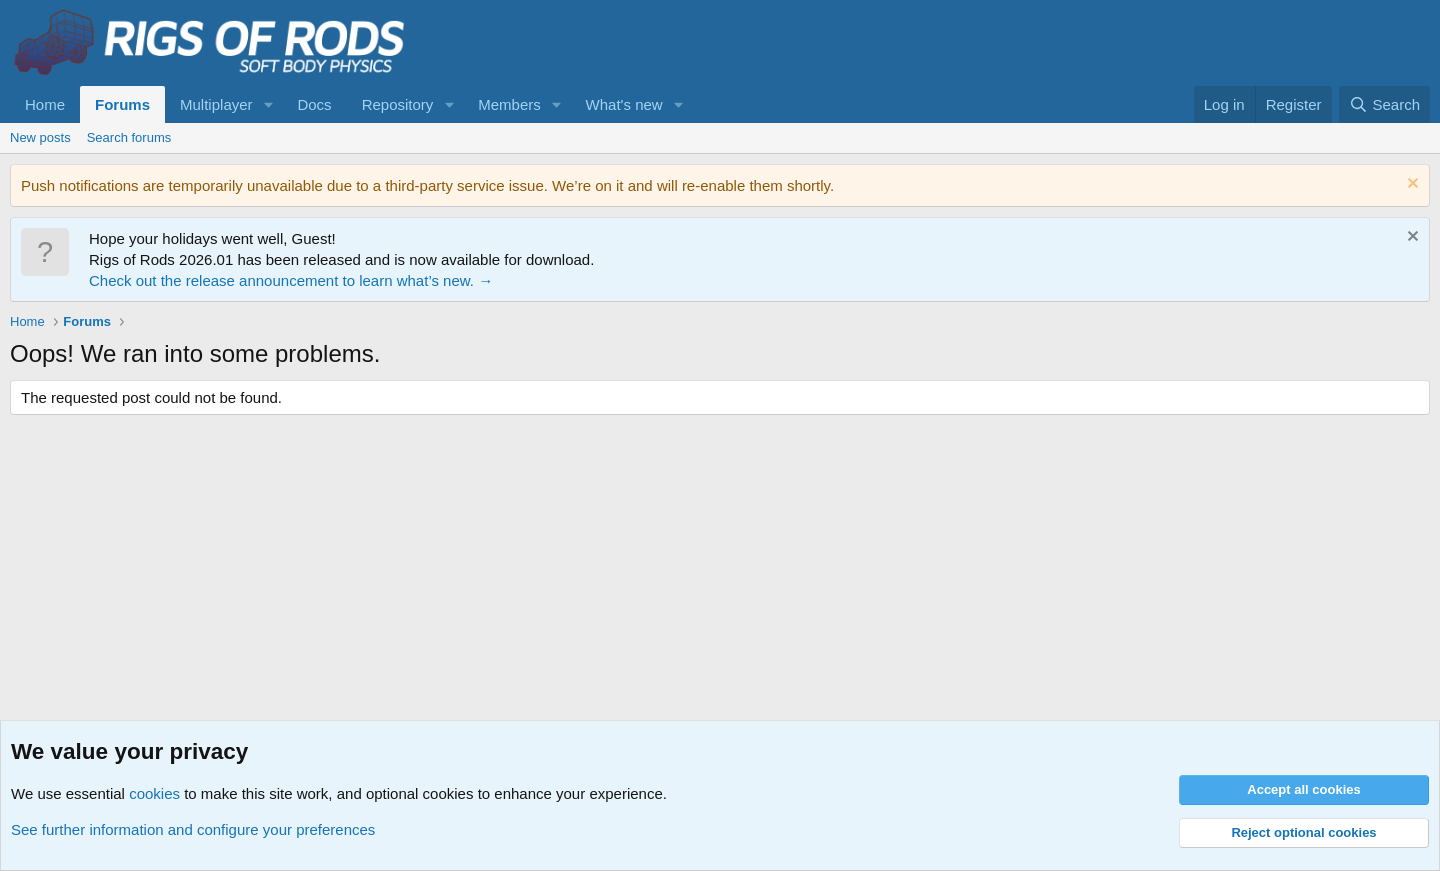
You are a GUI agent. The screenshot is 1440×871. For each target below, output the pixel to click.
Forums (122, 104)
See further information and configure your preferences (193, 829)
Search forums (129, 137)
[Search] (1384, 104)
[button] (268, 104)
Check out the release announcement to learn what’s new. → (291, 280)
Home (45, 104)
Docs (314, 104)
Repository (398, 104)
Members (509, 104)
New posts (40, 137)
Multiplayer (216, 104)
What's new (624, 104)
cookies (154, 793)
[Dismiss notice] (1410, 185)
